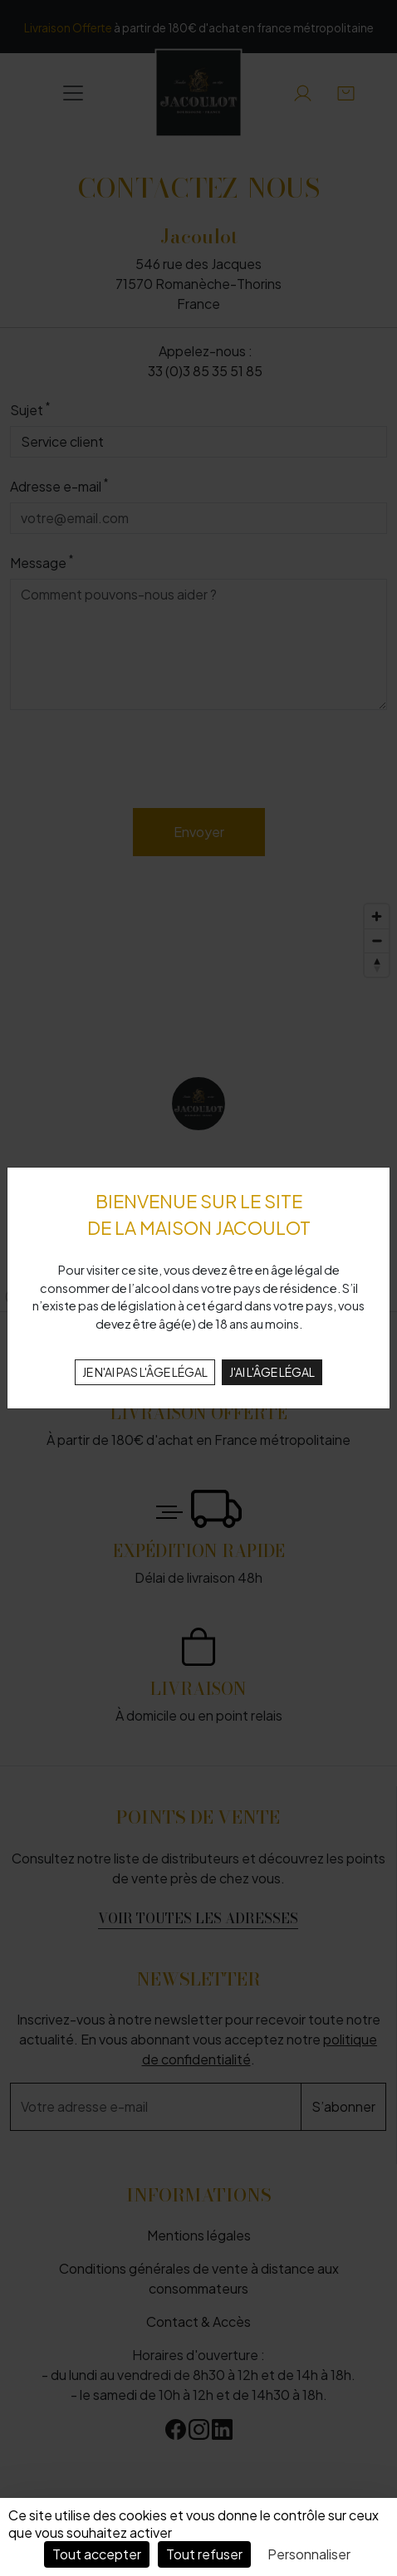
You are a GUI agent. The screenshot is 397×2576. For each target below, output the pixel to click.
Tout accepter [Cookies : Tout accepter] (96, 2554)
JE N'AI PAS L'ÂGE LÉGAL (145, 1371)
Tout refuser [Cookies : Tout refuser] (204, 2554)
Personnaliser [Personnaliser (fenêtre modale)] (308, 2554)
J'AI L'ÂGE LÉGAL (272, 1371)
